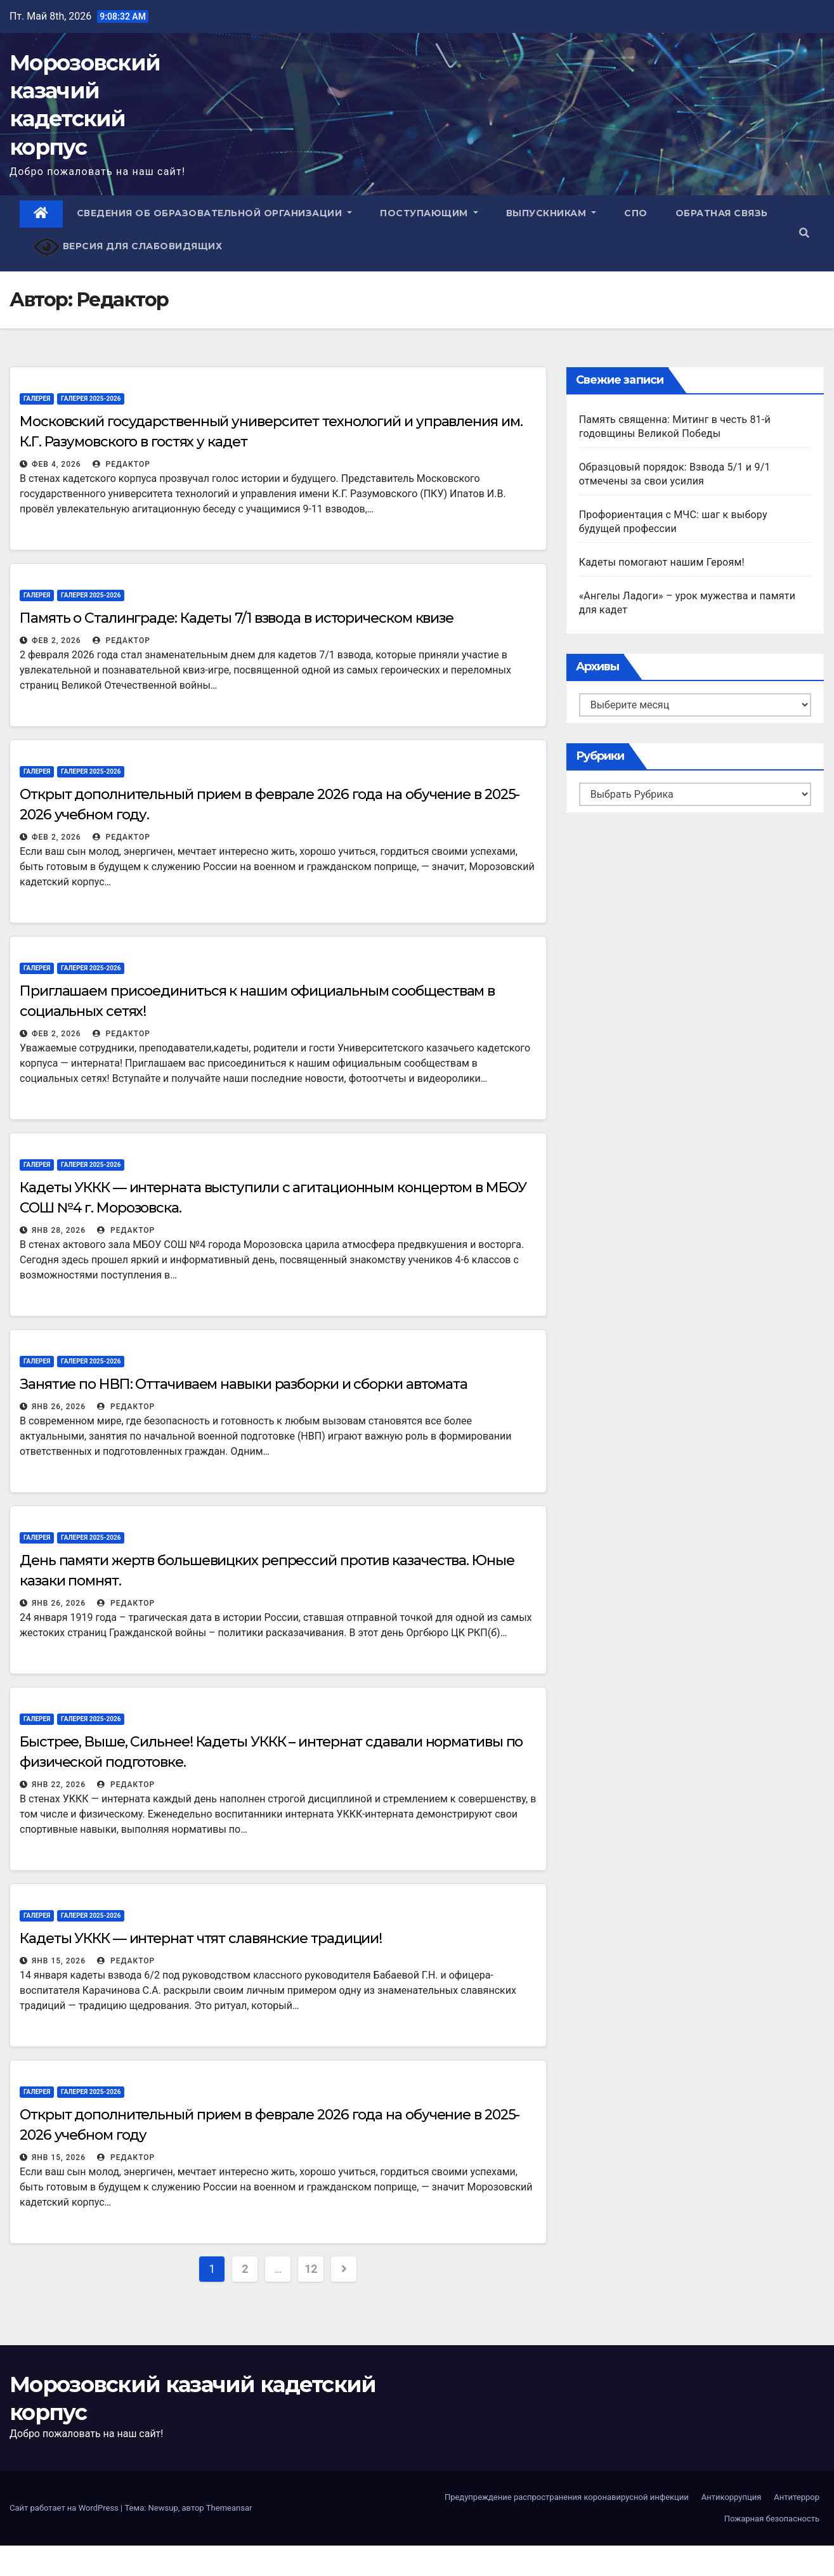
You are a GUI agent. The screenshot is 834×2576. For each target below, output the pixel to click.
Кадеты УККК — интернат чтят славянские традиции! (201, 1938)
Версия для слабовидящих (128, 247)
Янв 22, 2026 (59, 1784)
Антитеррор (796, 2497)
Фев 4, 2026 (56, 464)
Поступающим (429, 213)
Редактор (121, 464)
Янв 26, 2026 (59, 1406)
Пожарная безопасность (771, 2518)
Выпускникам (551, 213)
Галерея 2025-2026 (91, 398)
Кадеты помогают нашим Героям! (662, 562)
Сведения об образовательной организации (215, 213)
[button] (804, 233)
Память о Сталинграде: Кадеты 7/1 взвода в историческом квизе (236, 618)
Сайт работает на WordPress (65, 2508)
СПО (636, 213)
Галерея (36, 398)
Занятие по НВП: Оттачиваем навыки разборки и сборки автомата (243, 1384)
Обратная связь (721, 213)
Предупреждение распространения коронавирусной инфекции (567, 2497)
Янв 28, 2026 (59, 1230)
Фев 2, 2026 (56, 640)
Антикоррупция (731, 2497)
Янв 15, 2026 (59, 1960)
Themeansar (229, 2508)
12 (310, 2268)
